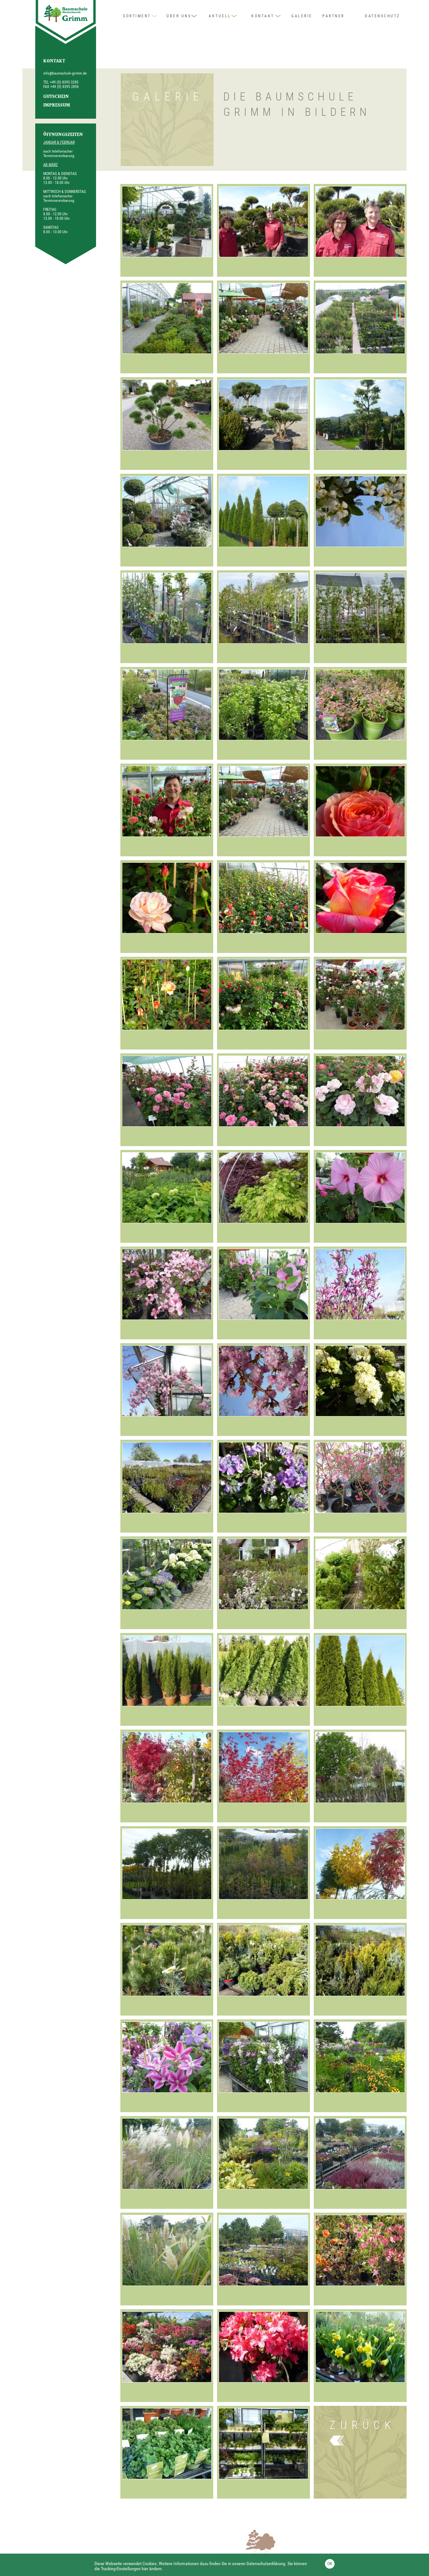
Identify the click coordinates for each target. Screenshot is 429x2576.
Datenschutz (382, 16)
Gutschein (56, 96)
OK (329, 2563)
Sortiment (137, 16)
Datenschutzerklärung (266, 2563)
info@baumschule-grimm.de (65, 73)
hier (145, 2568)
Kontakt (262, 16)
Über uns (178, 16)
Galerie (301, 16)
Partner (333, 16)
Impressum (56, 105)
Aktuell (220, 16)
